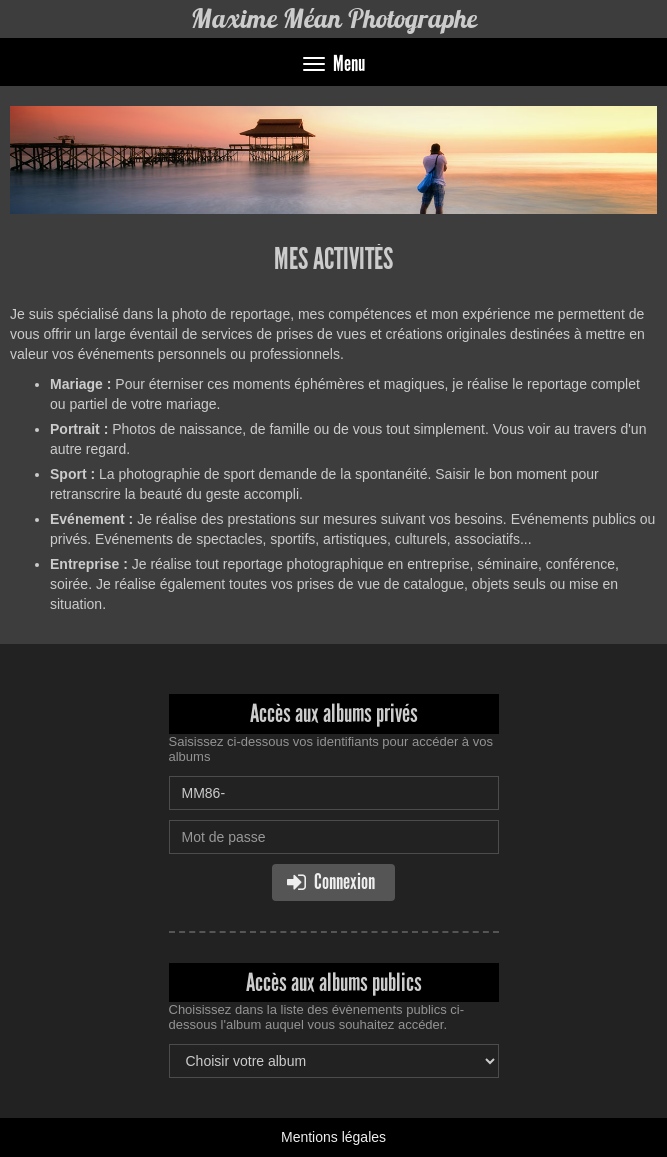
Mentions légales (333, 1137)
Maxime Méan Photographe (334, 18)
